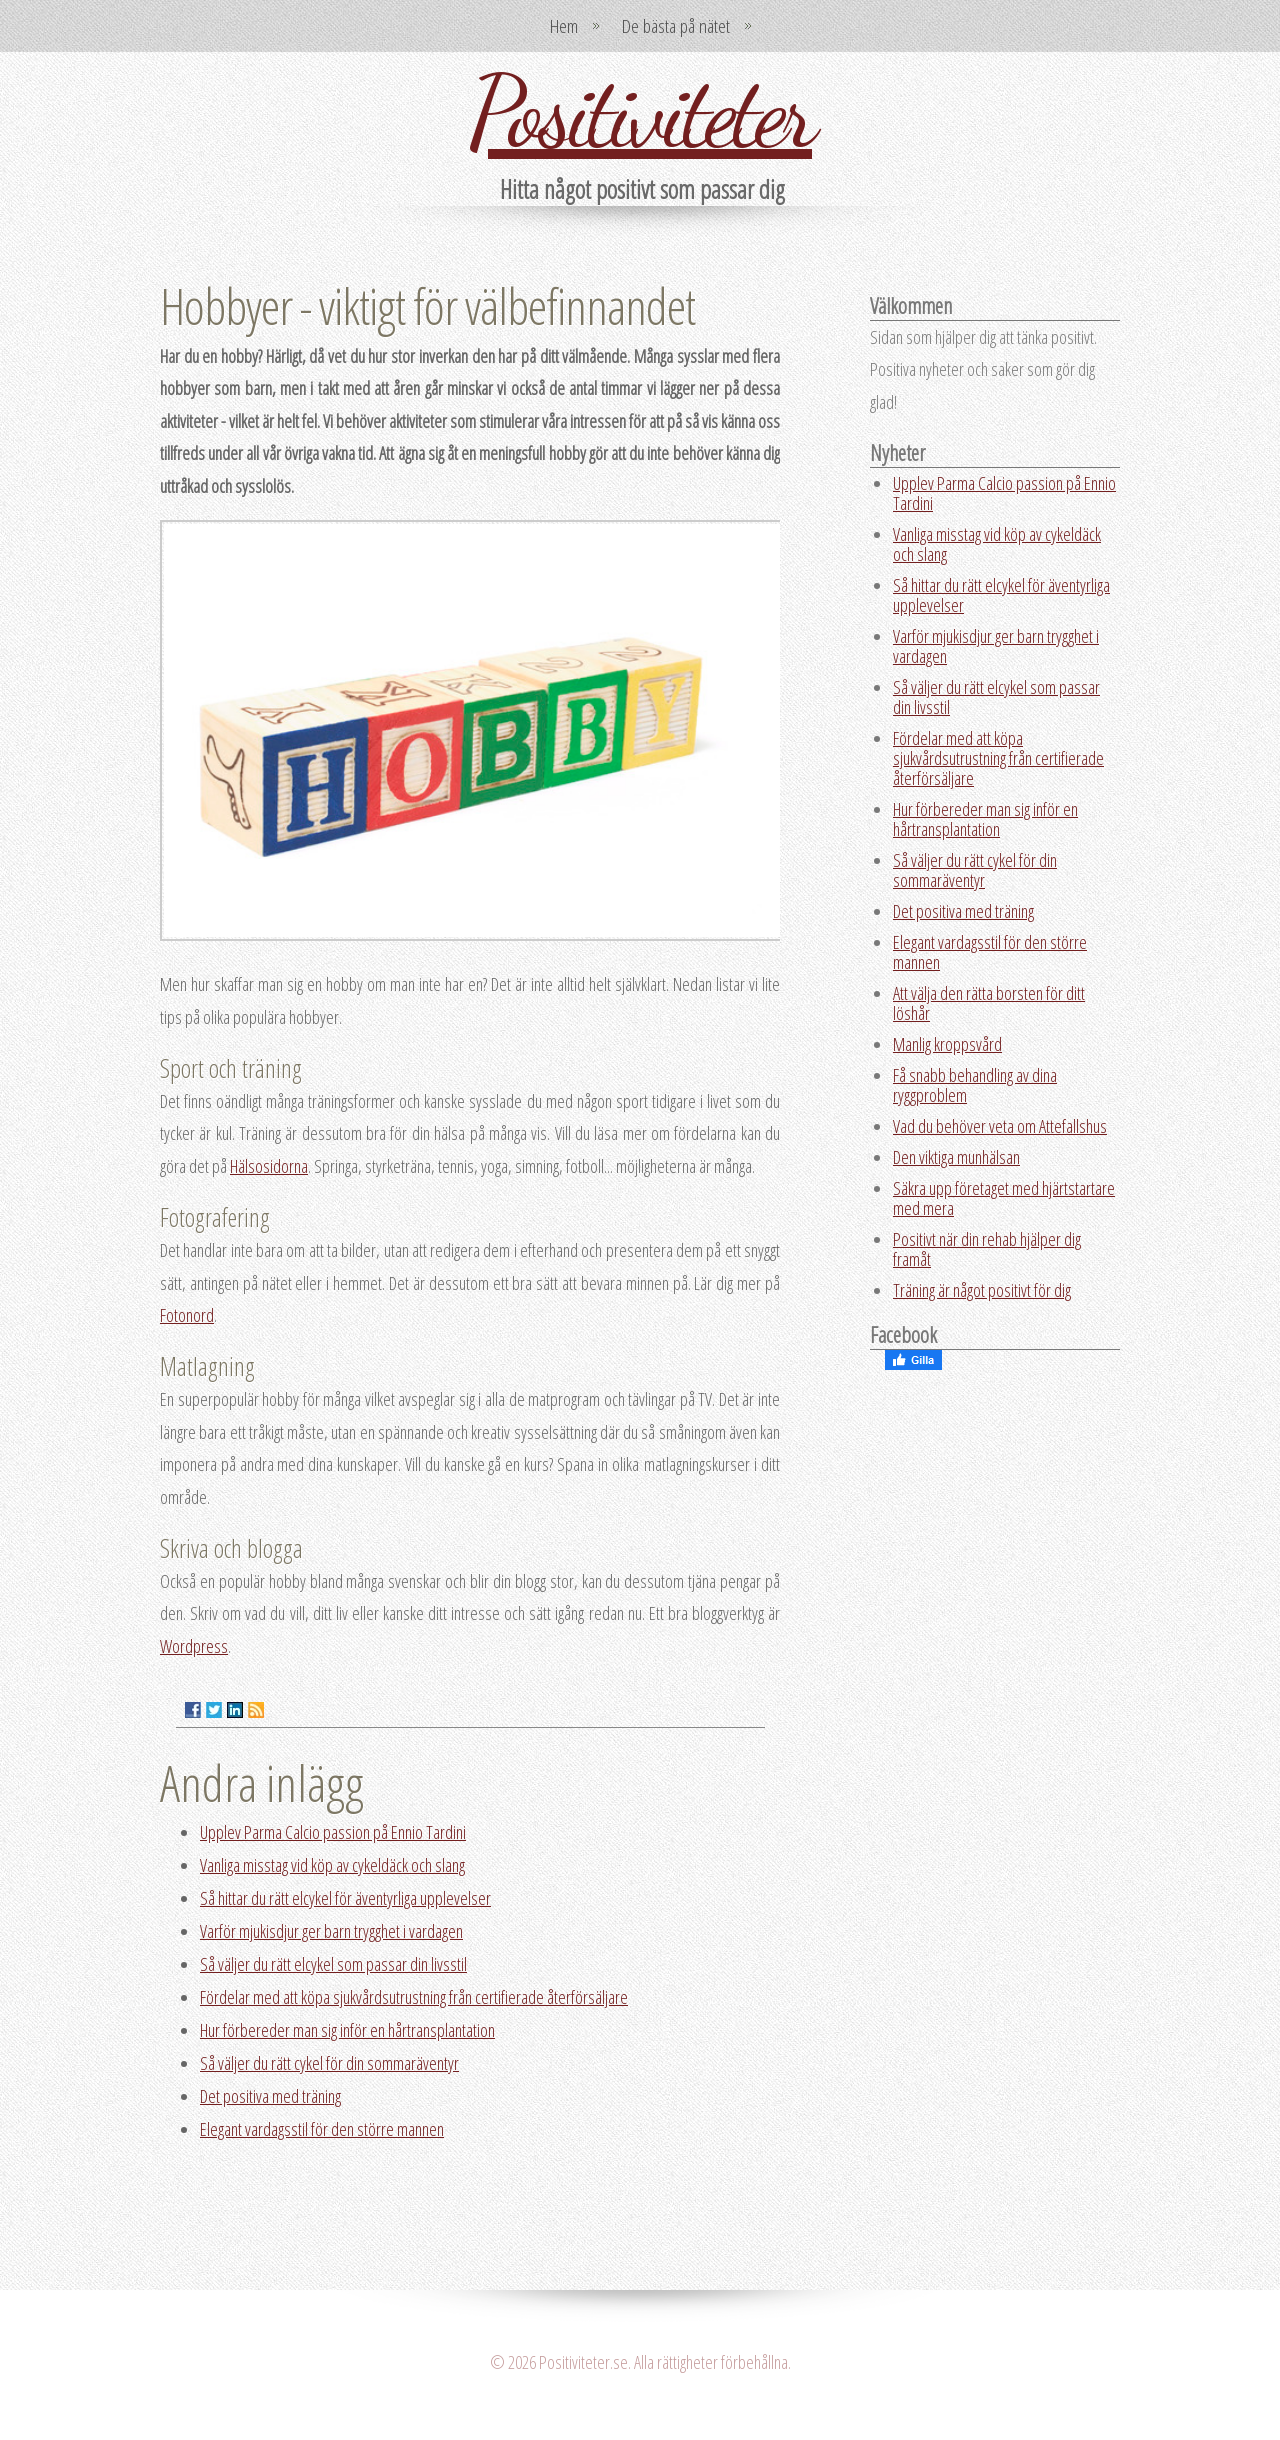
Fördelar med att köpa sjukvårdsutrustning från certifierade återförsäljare (414, 1997)
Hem (564, 26)
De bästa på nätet (676, 26)
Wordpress (194, 1646)
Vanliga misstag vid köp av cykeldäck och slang (332, 1865)
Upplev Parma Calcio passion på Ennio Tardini (333, 1832)
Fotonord (187, 1315)
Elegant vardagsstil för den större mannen (322, 2129)
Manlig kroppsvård (947, 1044)
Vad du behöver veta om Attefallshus (1000, 1126)
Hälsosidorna (269, 1166)
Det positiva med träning (270, 2096)
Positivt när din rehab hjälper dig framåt (987, 1249)
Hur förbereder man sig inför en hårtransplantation (347, 2030)
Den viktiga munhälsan (956, 1157)
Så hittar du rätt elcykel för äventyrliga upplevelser (345, 1898)
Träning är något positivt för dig (982, 1290)
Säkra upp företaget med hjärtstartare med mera (1004, 1198)
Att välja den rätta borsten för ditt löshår (989, 1003)
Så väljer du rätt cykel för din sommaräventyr (329, 2063)
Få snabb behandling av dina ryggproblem (975, 1085)
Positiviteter (640, 112)
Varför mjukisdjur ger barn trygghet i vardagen (331, 1931)
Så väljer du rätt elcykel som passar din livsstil (333, 1964)
